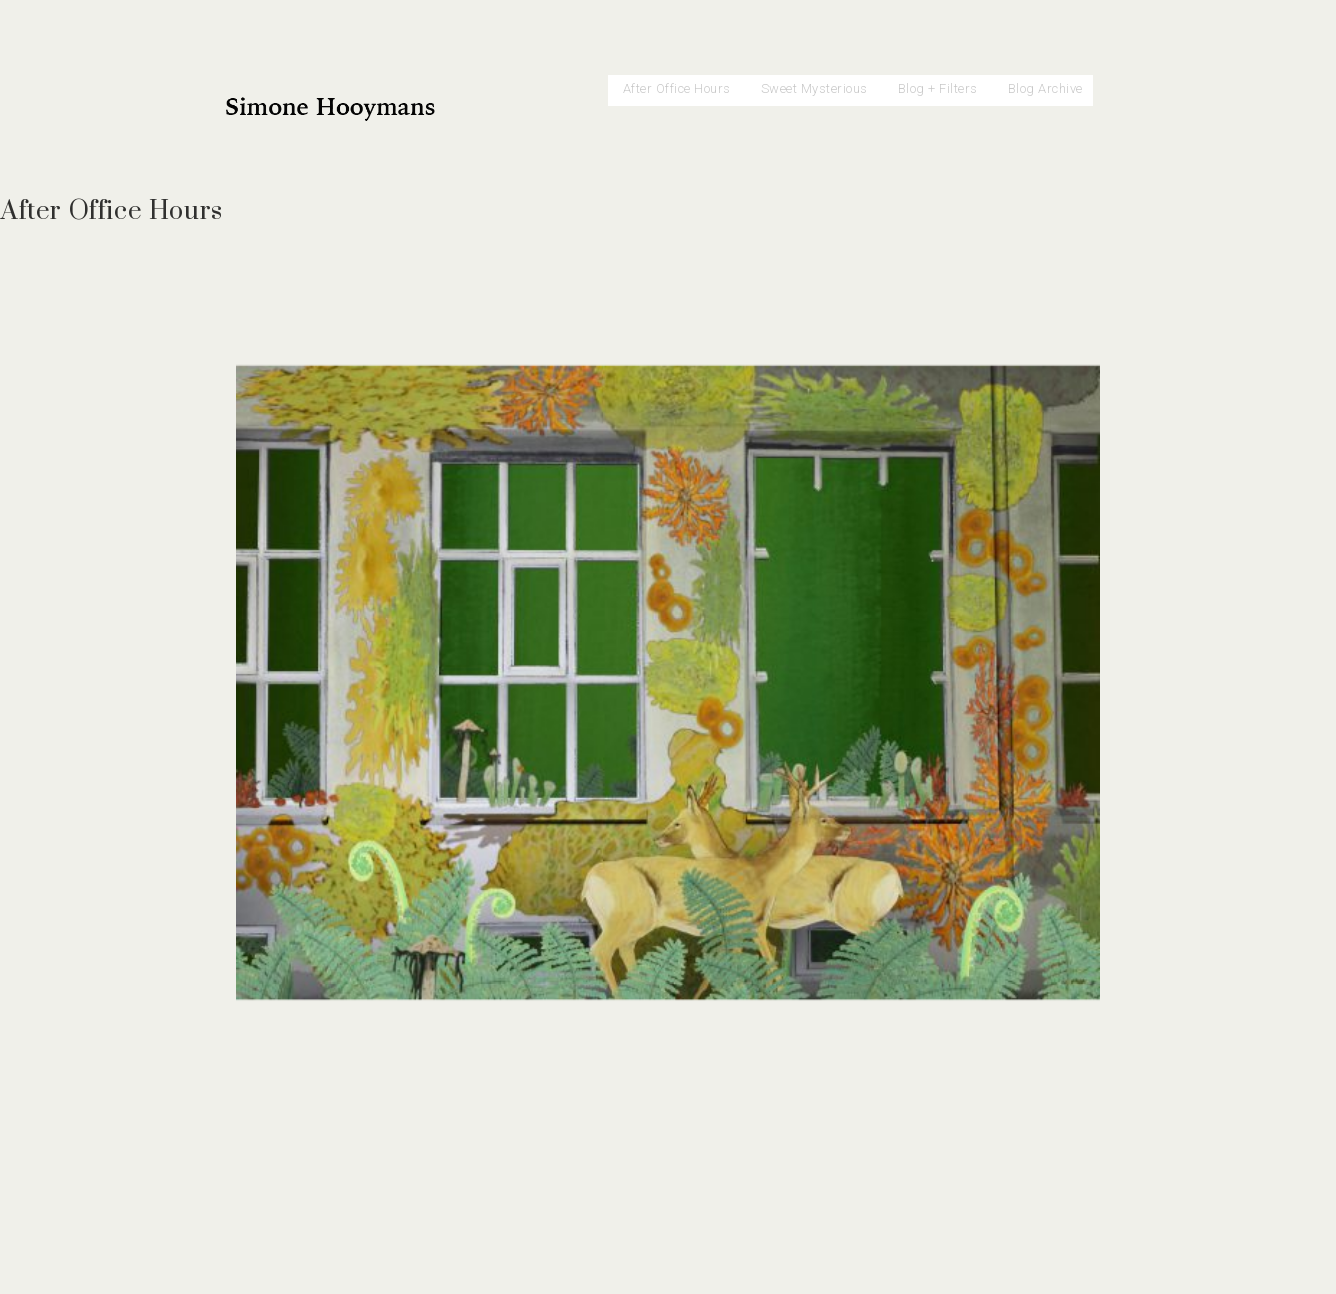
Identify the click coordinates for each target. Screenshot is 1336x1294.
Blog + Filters (938, 88)
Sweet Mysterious (814, 88)
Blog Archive (1045, 88)
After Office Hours (677, 88)
